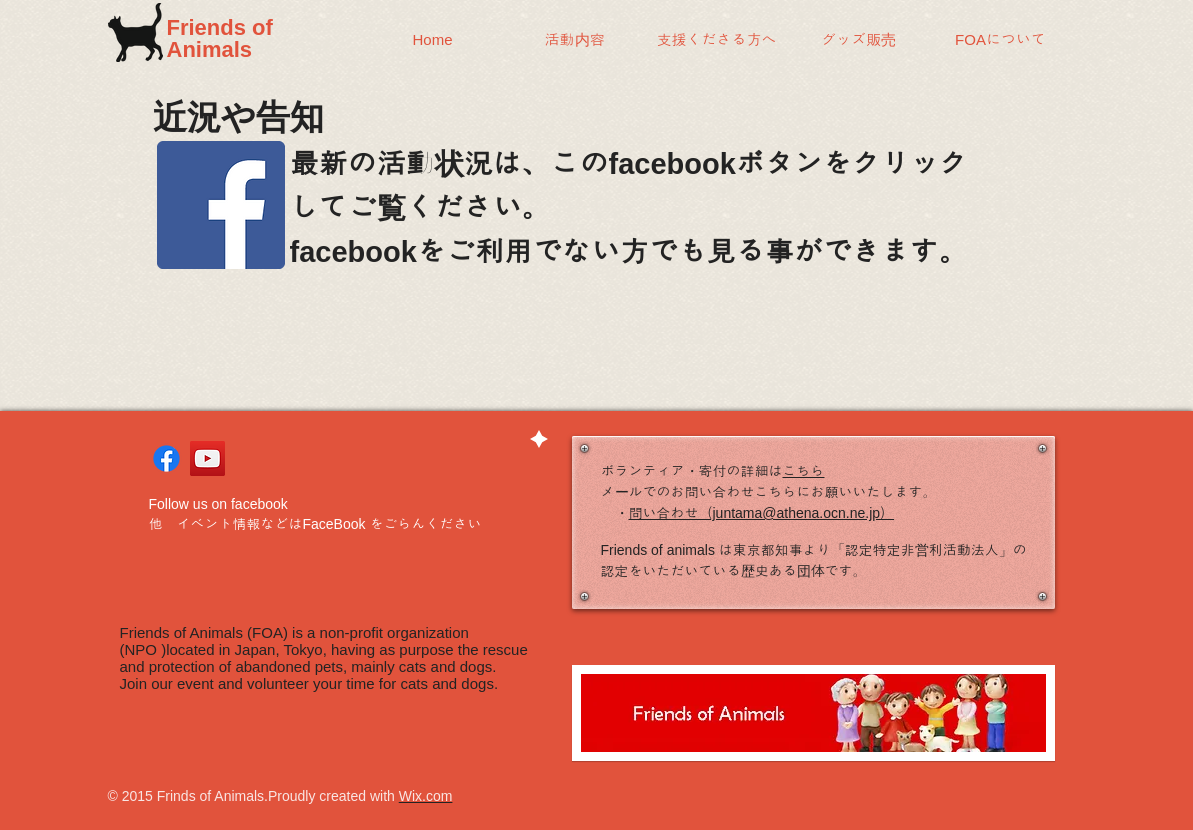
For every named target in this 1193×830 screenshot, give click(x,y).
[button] (575, 40)
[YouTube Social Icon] (207, 458)
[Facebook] (221, 205)
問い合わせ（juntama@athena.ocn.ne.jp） (762, 513)
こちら (804, 471)
